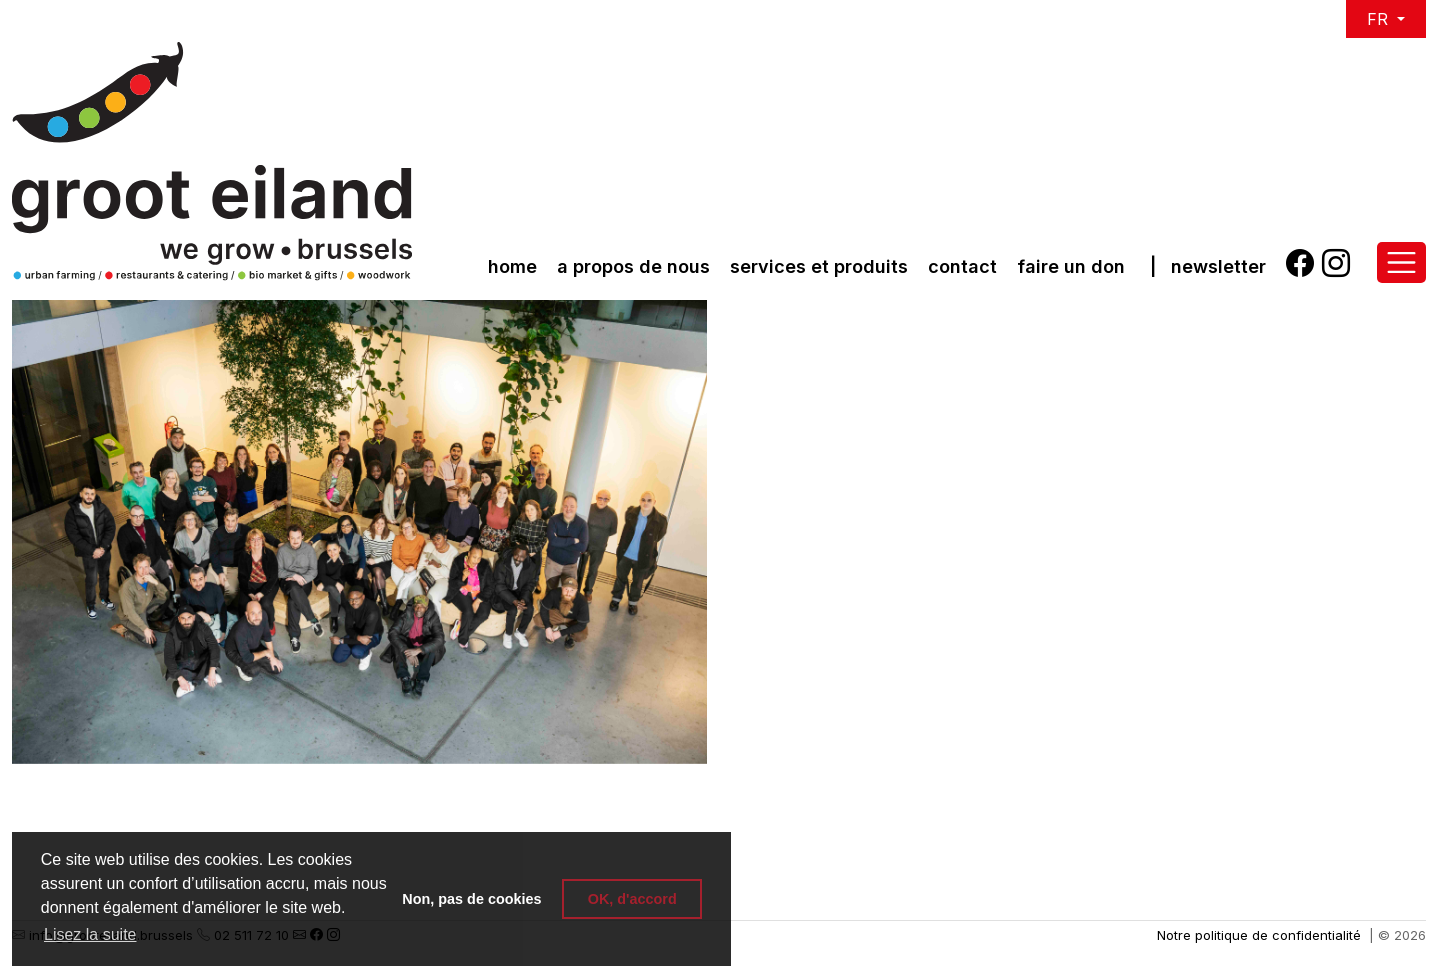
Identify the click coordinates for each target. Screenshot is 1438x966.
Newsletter (1218, 266)
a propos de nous (633, 266)
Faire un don (1071, 266)
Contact (962, 266)
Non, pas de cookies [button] (471, 899)
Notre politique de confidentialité (1259, 935)
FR (1380, 19)
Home (512, 266)
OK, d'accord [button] (632, 899)
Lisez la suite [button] (90, 934)
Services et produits (819, 266)
